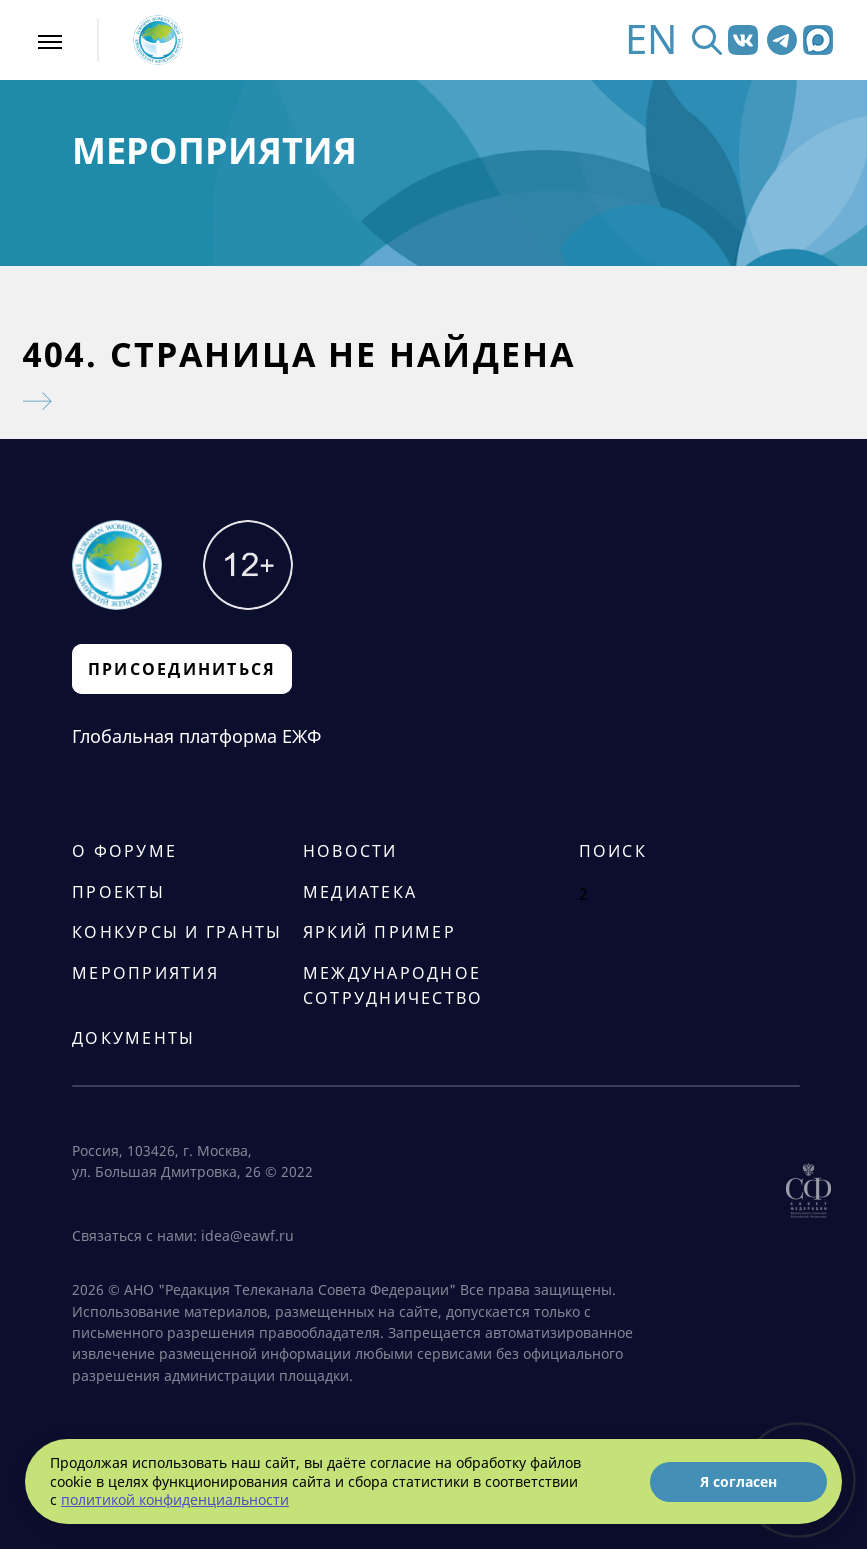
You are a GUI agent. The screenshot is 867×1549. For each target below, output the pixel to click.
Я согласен (738, 1481)
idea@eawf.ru (247, 1236)
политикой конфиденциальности (175, 1499)
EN (651, 39)
